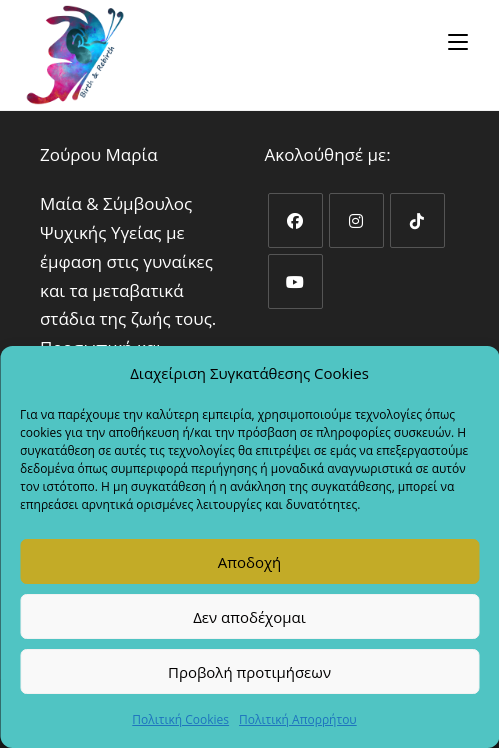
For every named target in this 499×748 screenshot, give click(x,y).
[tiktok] (417, 220)
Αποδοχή (250, 562)
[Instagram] (356, 220)
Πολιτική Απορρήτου (298, 719)
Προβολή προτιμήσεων (249, 672)
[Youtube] (295, 281)
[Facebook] (295, 220)
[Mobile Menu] (461, 42)
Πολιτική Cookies (180, 719)
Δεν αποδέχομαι (249, 617)
